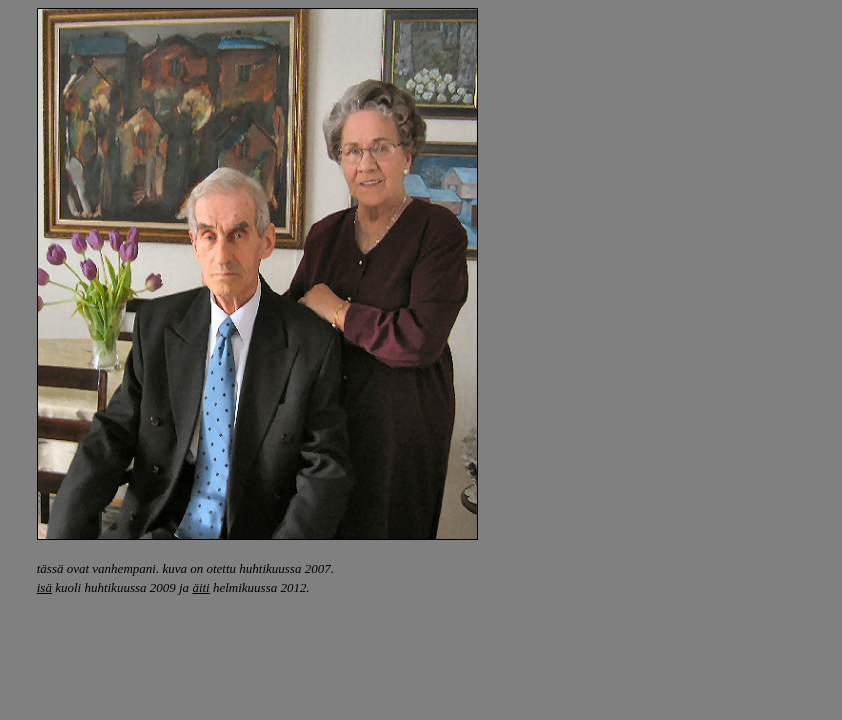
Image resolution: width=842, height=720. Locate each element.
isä (44, 587)
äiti (200, 587)
